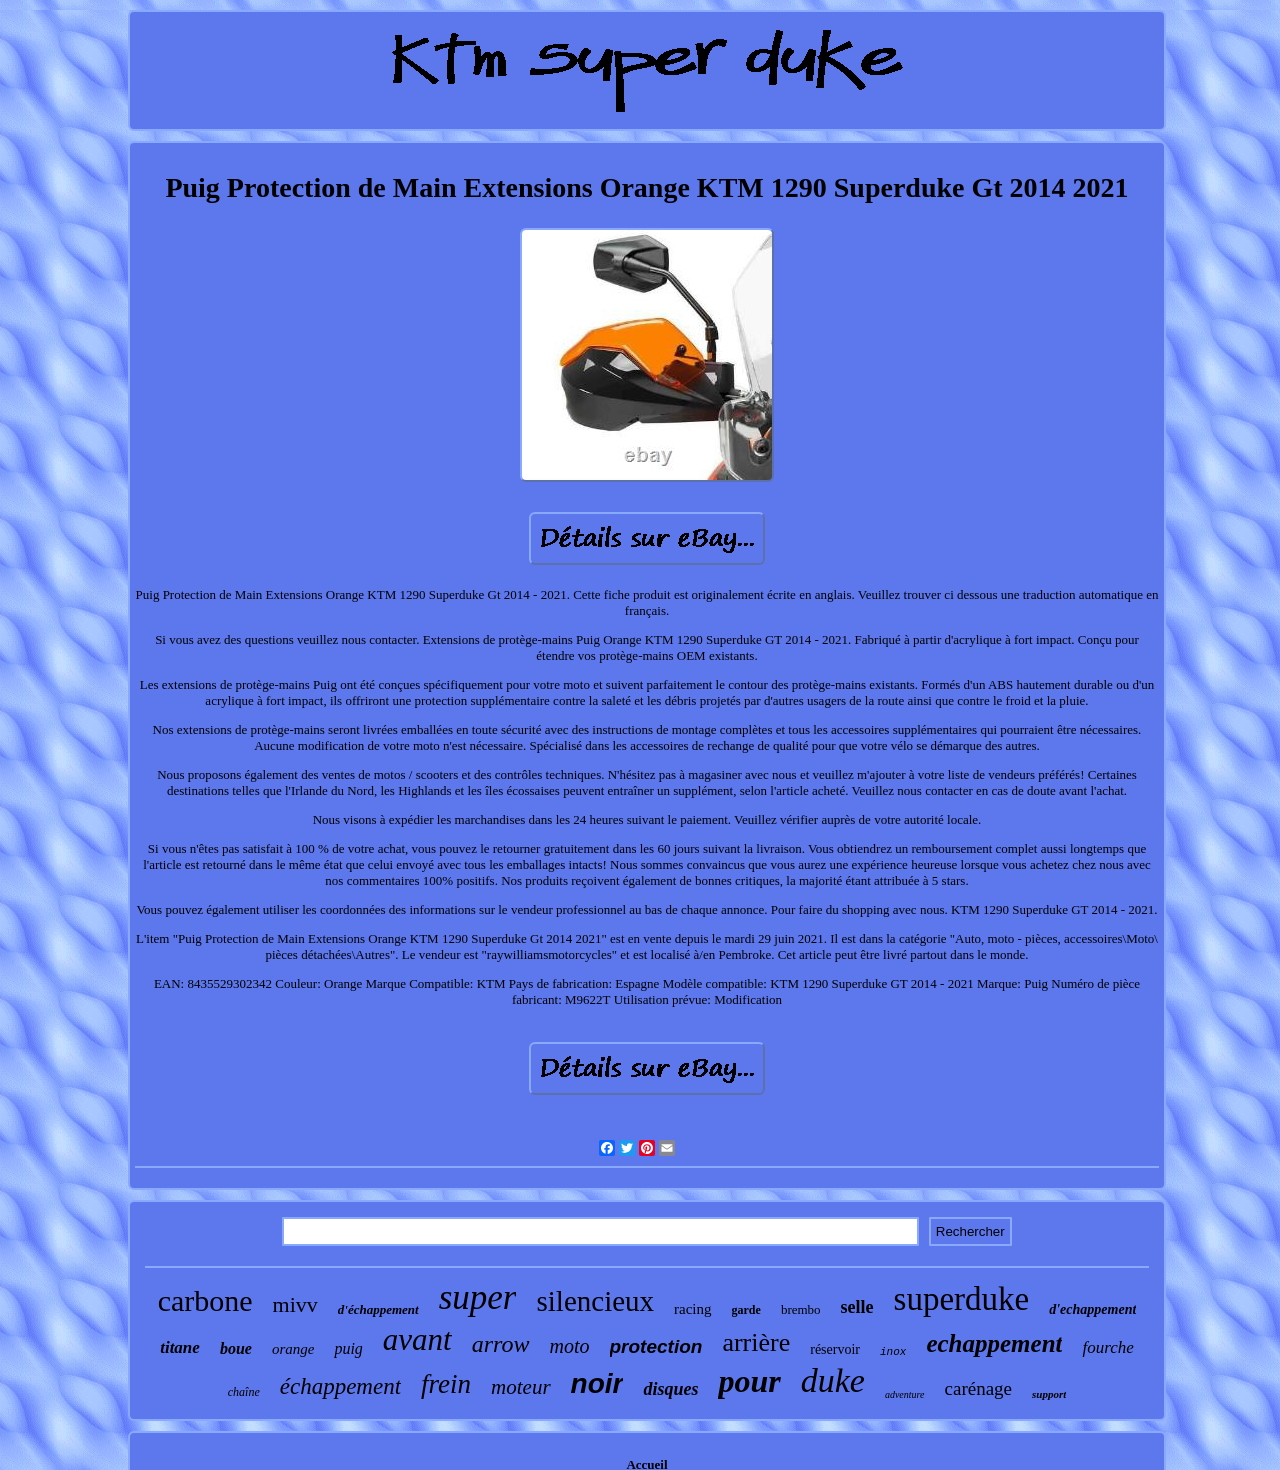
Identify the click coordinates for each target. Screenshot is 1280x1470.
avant (417, 1339)
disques (670, 1389)
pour (749, 1381)
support (1049, 1394)
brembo (801, 1309)
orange (293, 1349)
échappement (340, 1386)
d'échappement (378, 1309)
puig (348, 1348)
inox (893, 1352)
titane (180, 1347)
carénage (979, 1388)
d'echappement (1092, 1309)
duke (833, 1380)
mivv (295, 1304)
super (478, 1297)
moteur (521, 1387)
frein (446, 1384)
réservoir (835, 1349)
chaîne (244, 1392)
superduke (962, 1299)
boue (236, 1348)
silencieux (595, 1301)
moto (570, 1346)
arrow (501, 1344)
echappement (994, 1343)
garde (746, 1310)
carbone (205, 1300)
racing (692, 1309)
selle (857, 1307)
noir (597, 1383)
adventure (905, 1394)
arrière (756, 1342)
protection (656, 1346)
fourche (1107, 1347)
